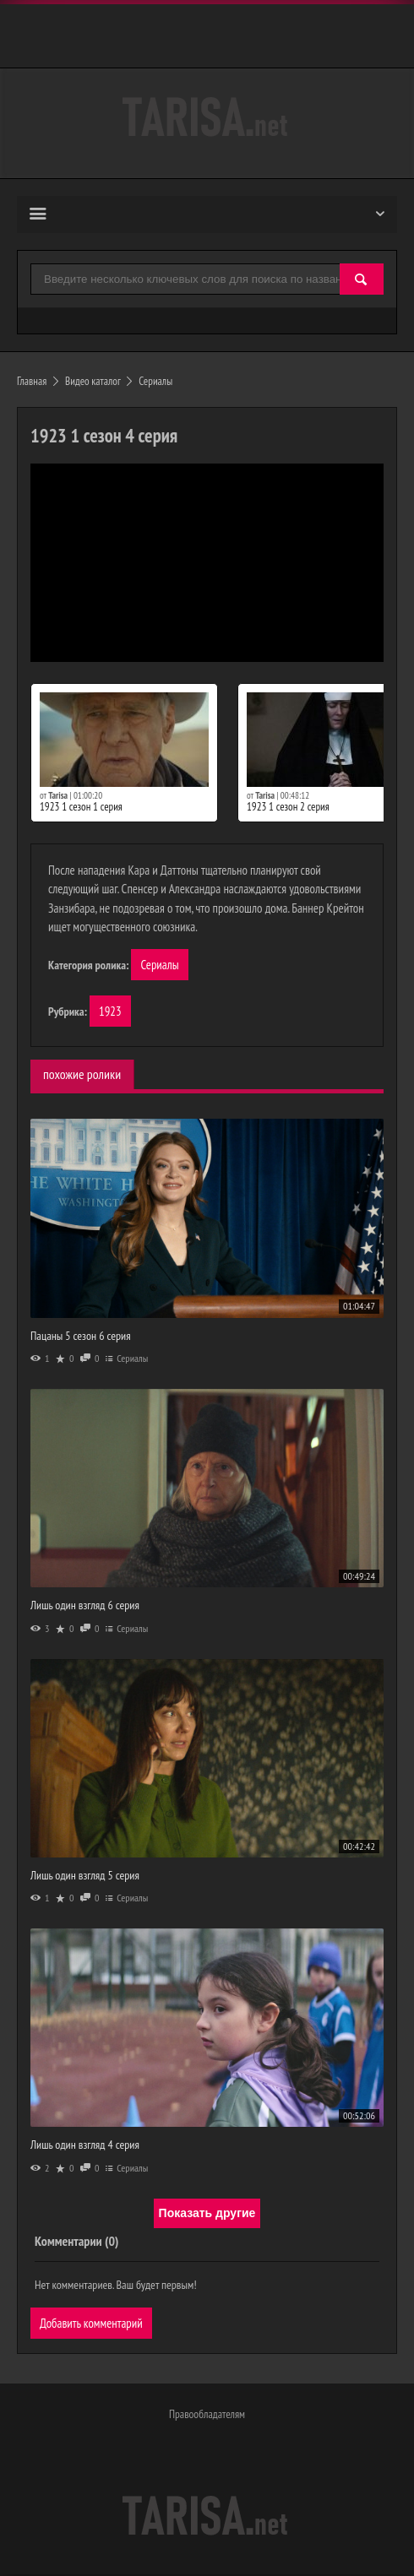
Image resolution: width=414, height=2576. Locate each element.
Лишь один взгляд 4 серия (84, 2145)
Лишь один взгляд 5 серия (84, 1876)
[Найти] (362, 279)
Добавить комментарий (92, 2323)
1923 (110, 1012)
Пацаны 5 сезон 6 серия (80, 1335)
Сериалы (159, 965)
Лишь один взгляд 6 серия (84, 1605)
